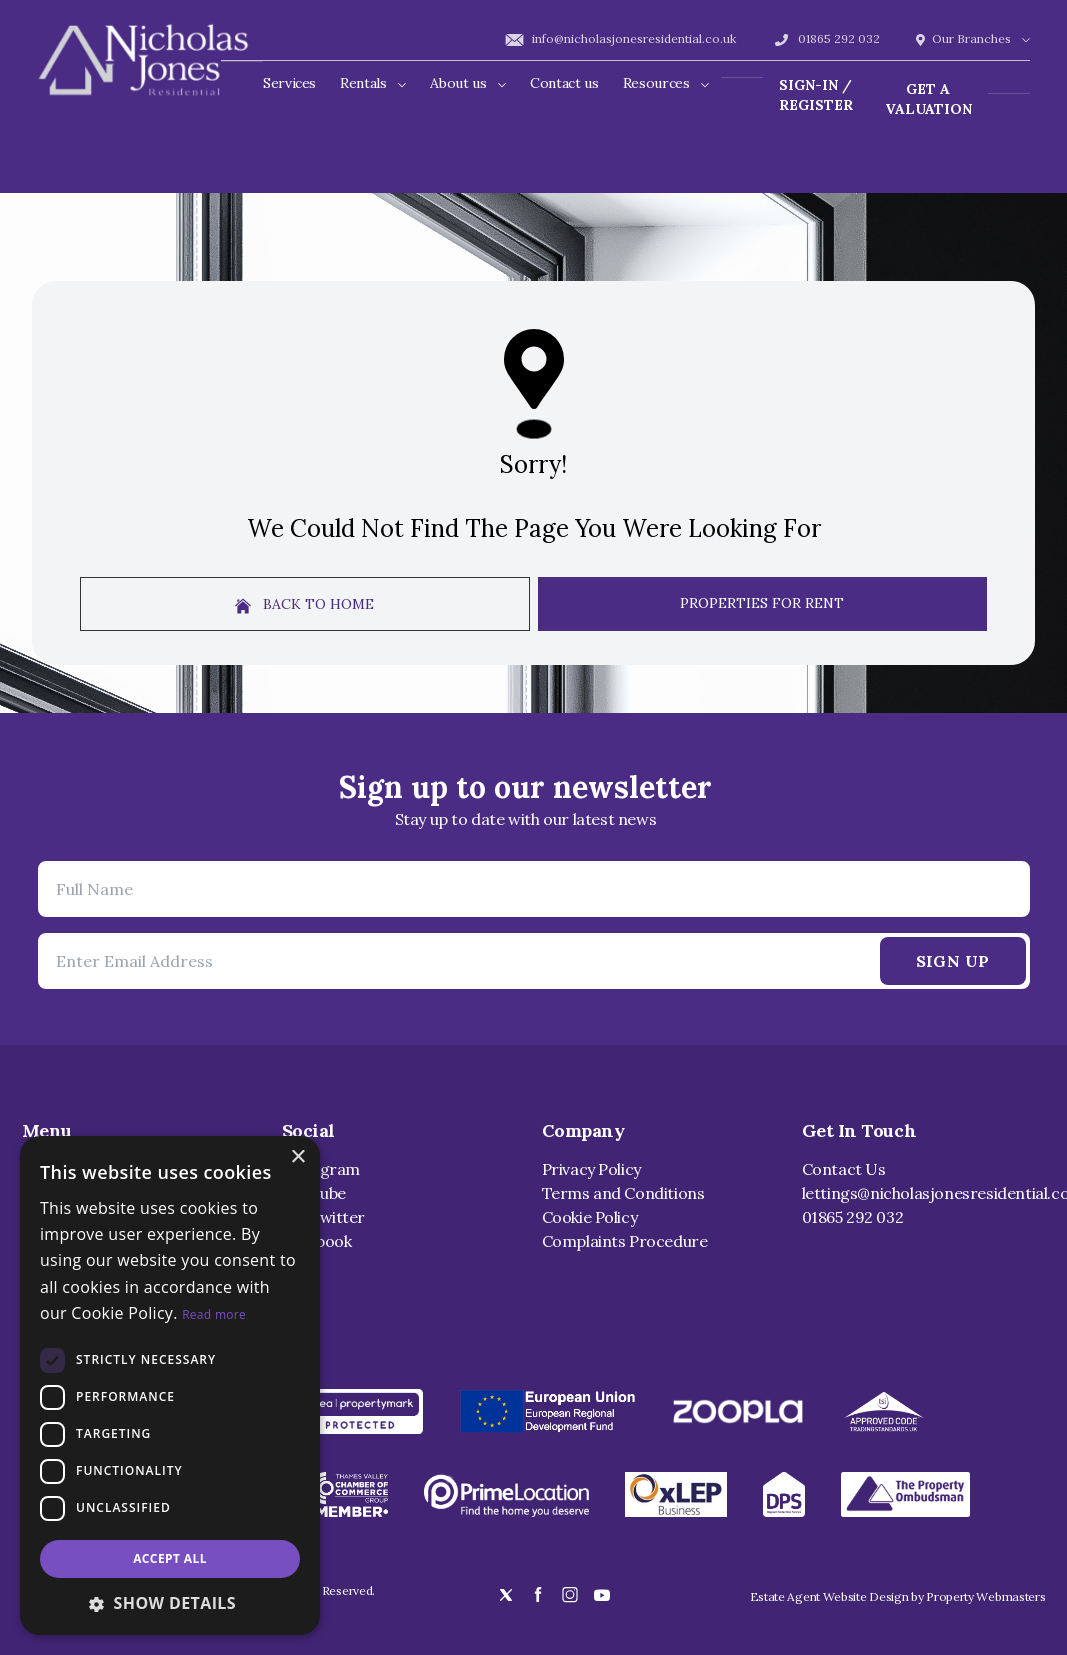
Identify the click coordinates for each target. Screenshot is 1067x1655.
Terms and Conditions (623, 1193)
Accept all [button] (170, 1558)
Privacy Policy (591, 1169)
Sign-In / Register (816, 95)
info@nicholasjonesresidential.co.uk (620, 38)
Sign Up (953, 961)
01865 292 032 (826, 38)
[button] (170, 1603)
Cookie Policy (590, 1217)
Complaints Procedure (625, 1241)
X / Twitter (324, 1217)
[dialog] (170, 1385)
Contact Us (844, 1169)
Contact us (564, 83)
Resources (666, 83)
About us (468, 83)
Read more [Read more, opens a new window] (214, 1314)
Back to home (304, 604)
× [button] (297, 1157)
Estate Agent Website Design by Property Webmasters (898, 1596)
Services (289, 83)
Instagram (321, 1169)
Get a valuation (928, 99)
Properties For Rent (762, 603)
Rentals (373, 83)
